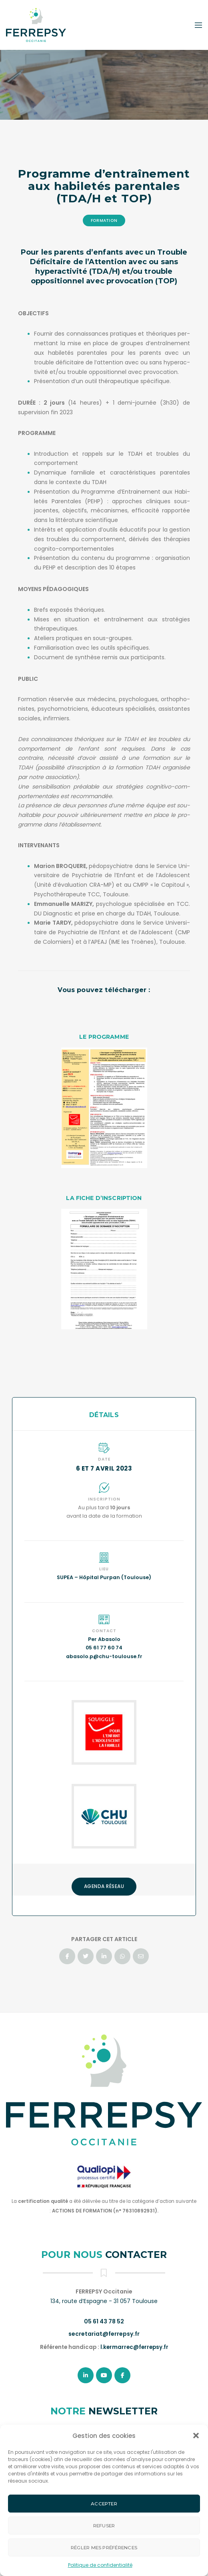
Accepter (104, 2504)
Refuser (104, 2526)
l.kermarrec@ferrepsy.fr (134, 2347)
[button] (196, 2436)
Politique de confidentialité (100, 2565)
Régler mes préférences (104, 2547)
